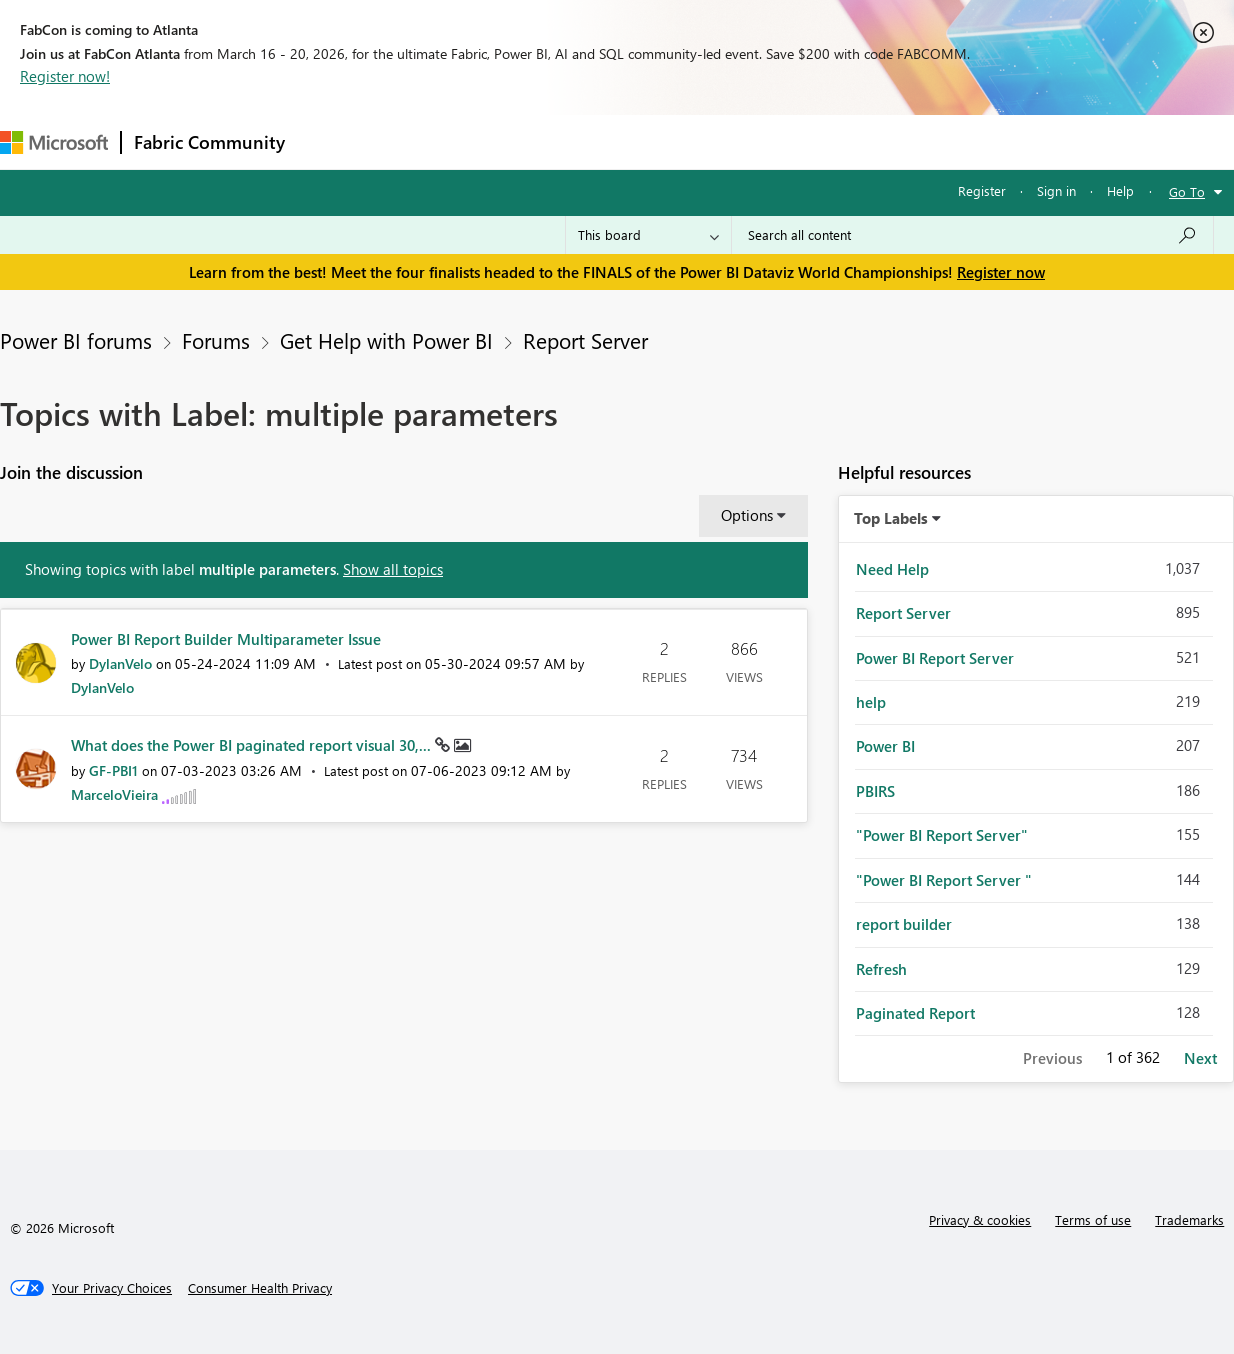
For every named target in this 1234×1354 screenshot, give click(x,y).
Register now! (65, 76)
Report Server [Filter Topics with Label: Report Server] (903, 613)
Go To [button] (1187, 191)
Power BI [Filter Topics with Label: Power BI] (885, 746)
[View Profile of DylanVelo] (120, 663)
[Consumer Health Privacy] (260, 1288)
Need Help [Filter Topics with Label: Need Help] (892, 569)
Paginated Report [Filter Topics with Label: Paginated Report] (915, 1013)
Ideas (500, 141)
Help (1120, 190)
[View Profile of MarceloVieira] (114, 794)
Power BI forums (76, 340)
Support (840, 141)
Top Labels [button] (891, 518)
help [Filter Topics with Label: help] (871, 702)
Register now (1001, 272)
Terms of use (1093, 1219)
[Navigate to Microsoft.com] (54, 142)
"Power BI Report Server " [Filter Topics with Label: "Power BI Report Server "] (944, 880)
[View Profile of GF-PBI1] (113, 770)
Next (1200, 1058)
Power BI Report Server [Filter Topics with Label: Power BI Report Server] (935, 658)
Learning (756, 141)
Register (982, 190)
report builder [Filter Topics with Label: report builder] (904, 924)
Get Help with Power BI (386, 340)
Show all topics (393, 569)
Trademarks (1189, 1219)
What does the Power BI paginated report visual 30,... (253, 745)
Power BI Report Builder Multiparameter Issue (226, 639)
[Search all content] (972, 235)
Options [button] (747, 515)
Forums (330, 141)
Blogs (679, 141)
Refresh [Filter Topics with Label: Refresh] (881, 969)
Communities (589, 141)
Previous (1052, 1058)
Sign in (1056, 190)
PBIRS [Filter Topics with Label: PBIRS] (875, 791)
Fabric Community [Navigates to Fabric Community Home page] (209, 142)
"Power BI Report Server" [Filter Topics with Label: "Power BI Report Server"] (942, 835)
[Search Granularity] (648, 235)
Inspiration (418, 141)
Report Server (585, 340)
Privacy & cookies (980, 1219)
